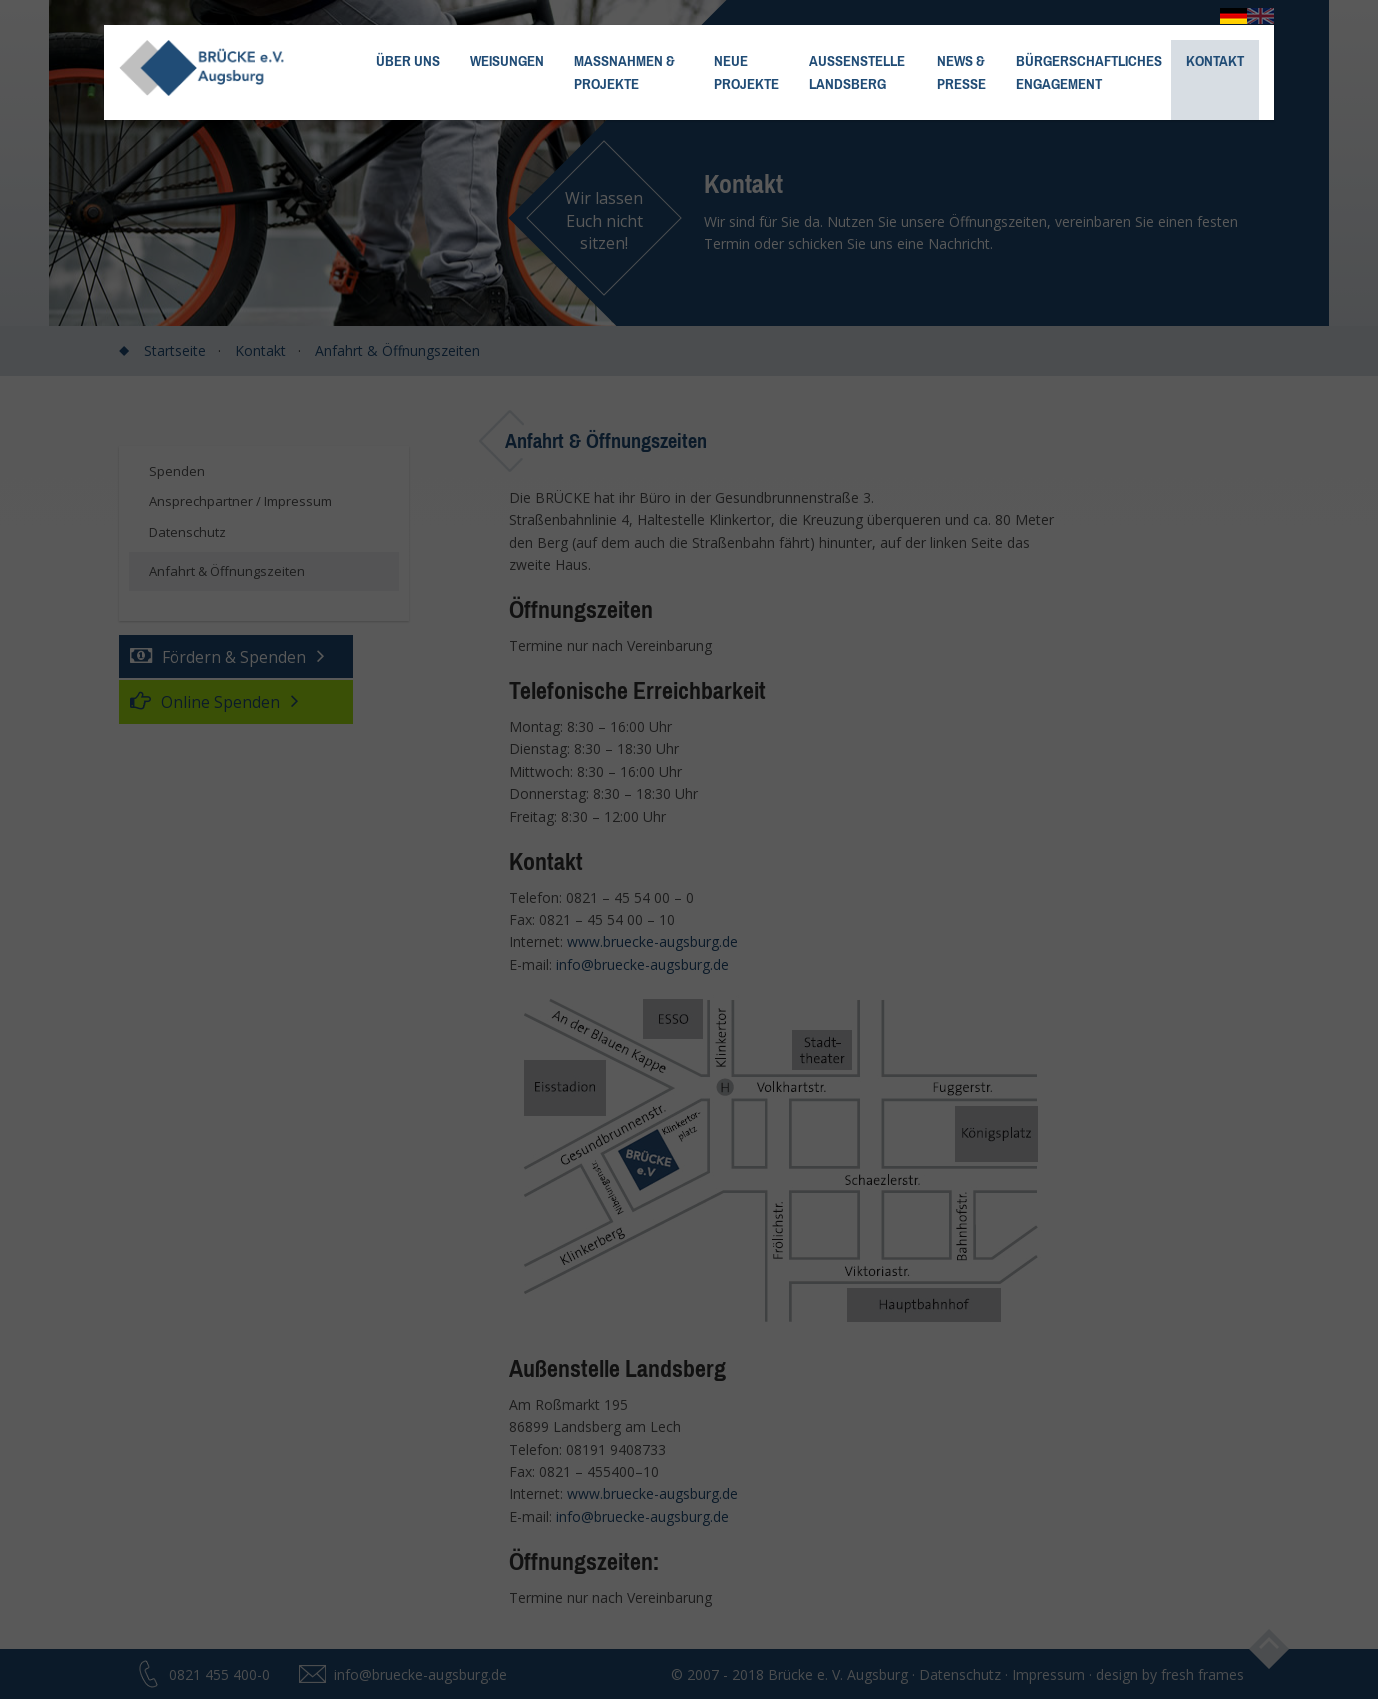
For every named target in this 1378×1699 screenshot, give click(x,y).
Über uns (408, 61)
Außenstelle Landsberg (857, 72)
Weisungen (507, 61)
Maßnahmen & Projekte (624, 72)
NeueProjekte (746, 72)
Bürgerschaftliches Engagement (1089, 72)
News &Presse (961, 72)
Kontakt (1215, 61)
